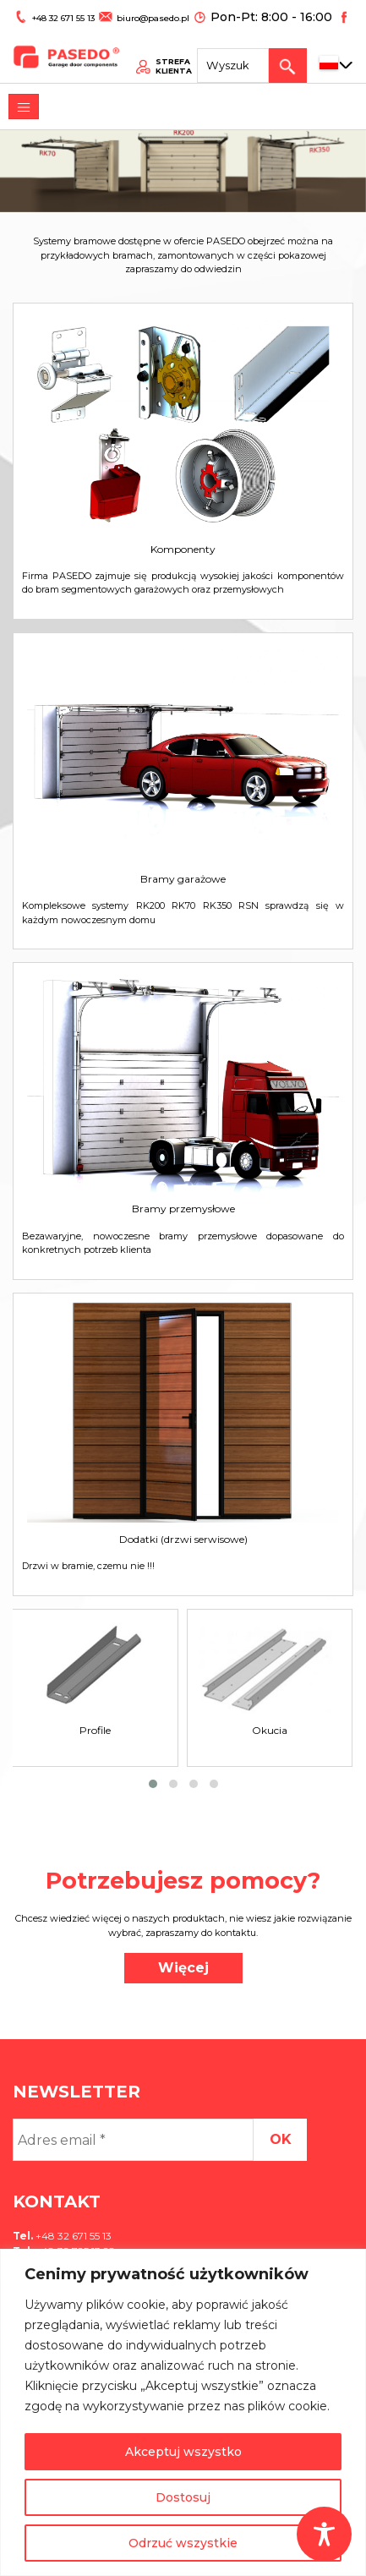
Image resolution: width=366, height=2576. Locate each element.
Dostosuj (183, 2497)
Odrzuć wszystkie (183, 2543)
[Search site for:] (243, 55)
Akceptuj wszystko (183, 2451)
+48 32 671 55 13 (57, 13)
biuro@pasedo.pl (139, 13)
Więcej (183, 1968)
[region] (183, 2412)
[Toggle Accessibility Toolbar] (324, 2534)
